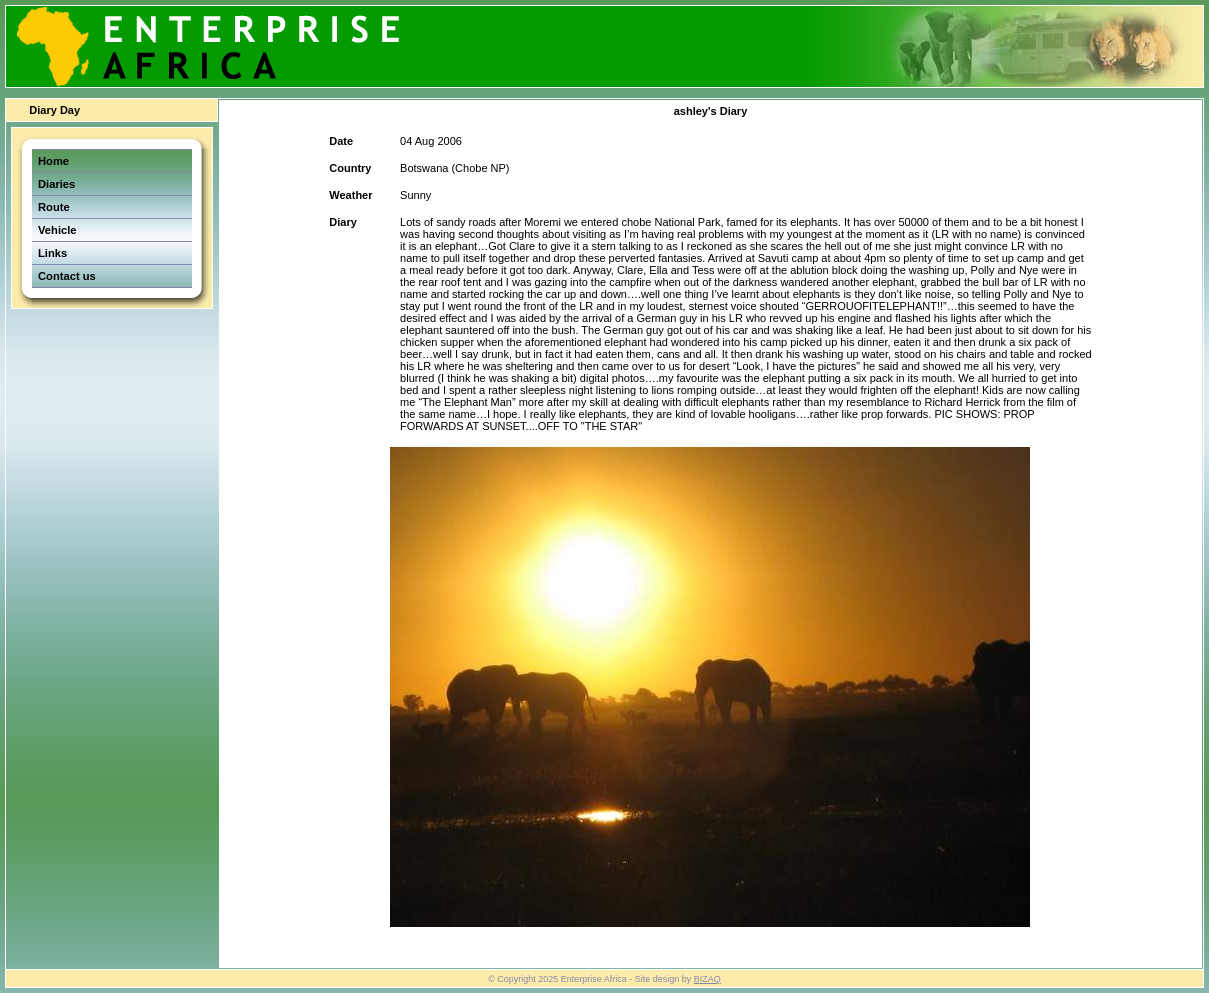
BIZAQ (707, 979)
